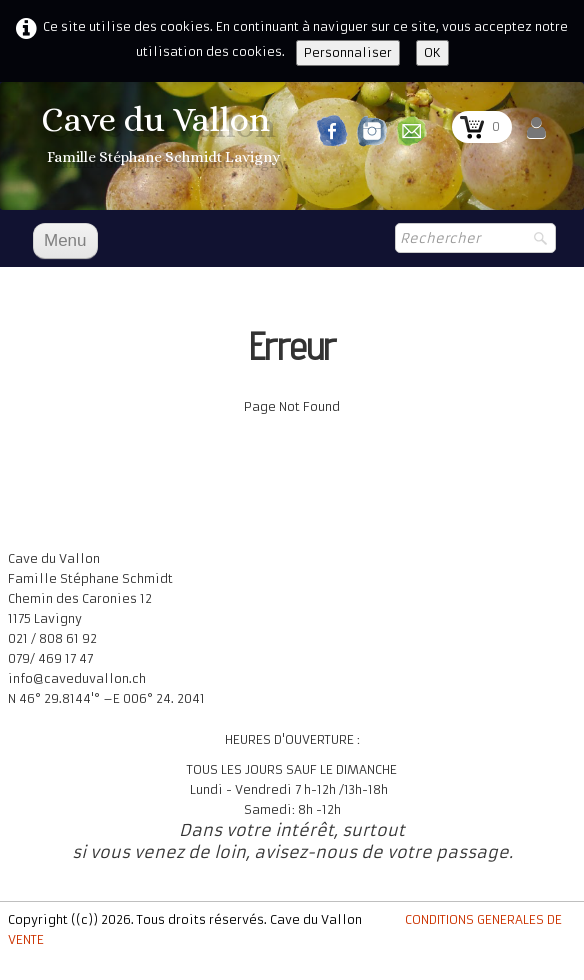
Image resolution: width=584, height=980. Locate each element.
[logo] (163, 136)
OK (432, 52)
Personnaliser (348, 52)
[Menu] (65, 241)
